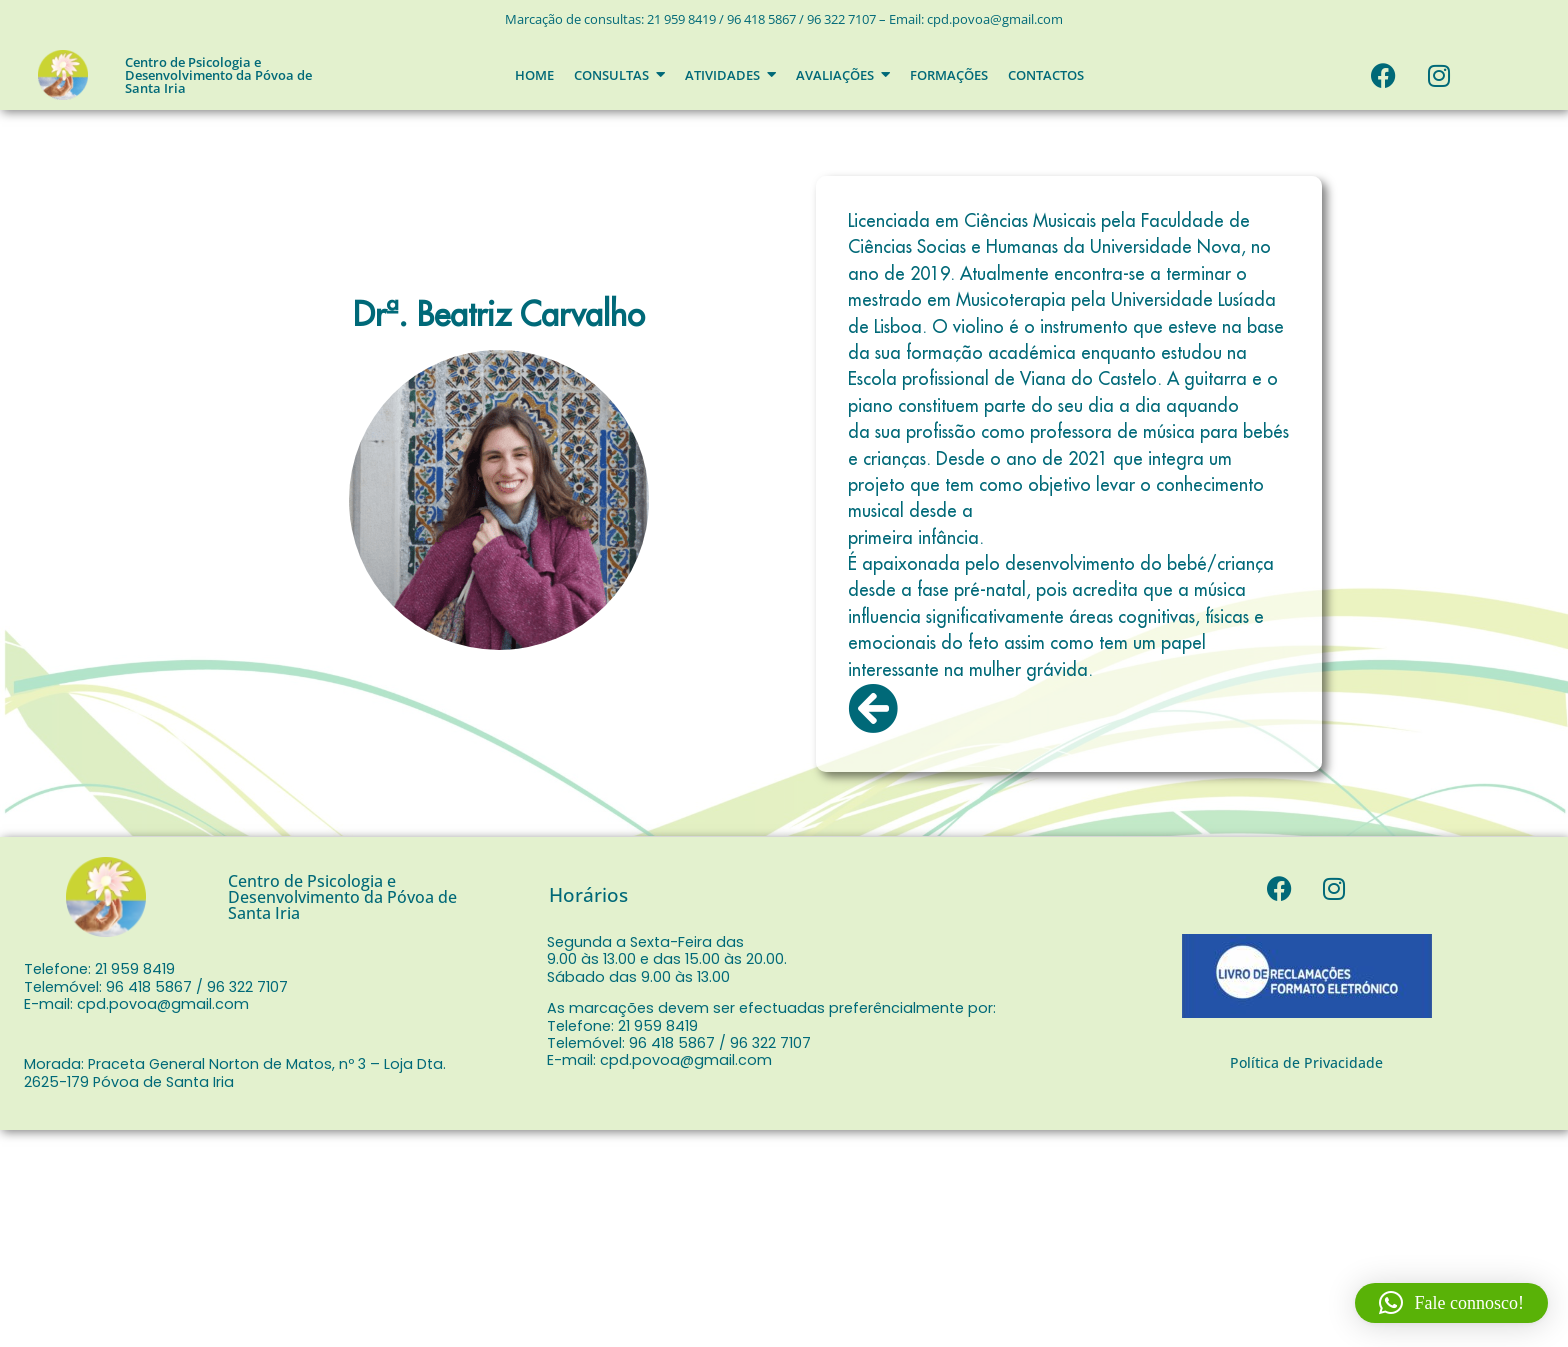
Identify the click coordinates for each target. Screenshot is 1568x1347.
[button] (1451, 1303)
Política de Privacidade (1306, 1062)
